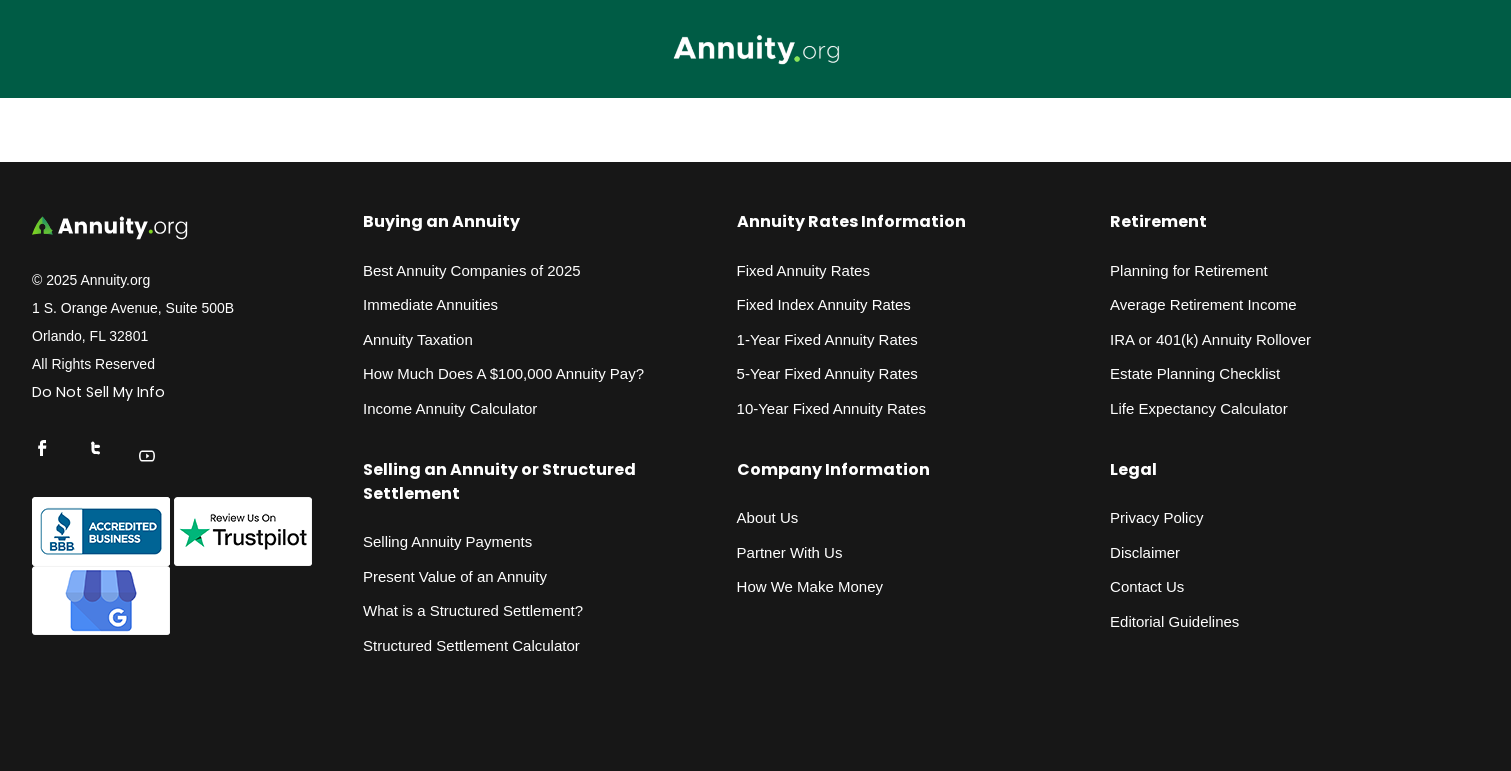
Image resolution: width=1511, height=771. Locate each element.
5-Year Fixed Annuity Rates (827, 373)
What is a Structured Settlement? (473, 610)
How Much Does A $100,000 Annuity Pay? (503, 373)
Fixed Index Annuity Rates (824, 304)
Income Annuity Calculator (450, 408)
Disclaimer (1145, 552)
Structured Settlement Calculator (471, 645)
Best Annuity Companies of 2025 (472, 270)
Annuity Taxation (418, 339)
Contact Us (1147, 586)
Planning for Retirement (1189, 270)
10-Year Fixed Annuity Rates (832, 408)
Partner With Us (790, 552)
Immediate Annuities (430, 304)
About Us (768, 517)
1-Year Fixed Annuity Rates (827, 339)
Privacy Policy (1156, 517)
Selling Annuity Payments (447, 541)
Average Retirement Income (1203, 304)
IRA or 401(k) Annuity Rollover (1210, 339)
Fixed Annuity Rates (803, 270)
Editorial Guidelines (1174, 621)
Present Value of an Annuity (455, 576)
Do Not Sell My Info (98, 392)
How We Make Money (810, 586)
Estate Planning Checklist (1195, 373)
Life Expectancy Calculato (1196, 408)
